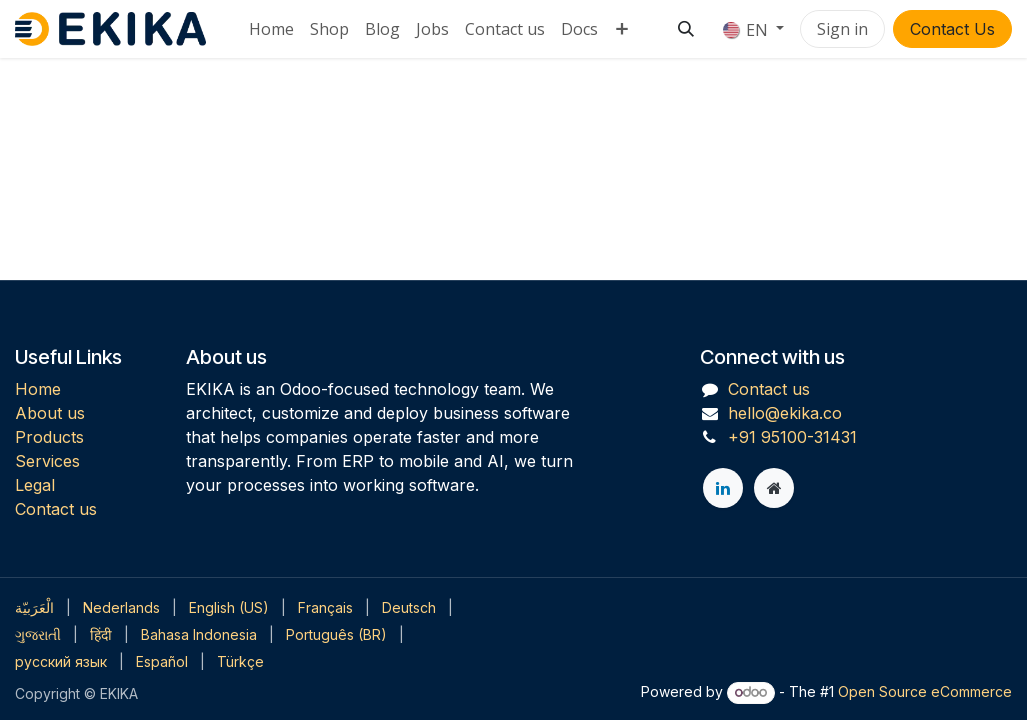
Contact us (56, 509)
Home (38, 389)
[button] (686, 29)
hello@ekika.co (785, 413)
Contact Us (952, 29)
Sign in (842, 29)
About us (50, 413)
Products (49, 437)
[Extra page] (774, 488)
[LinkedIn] (723, 488)
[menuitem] (271, 29)
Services (47, 461)
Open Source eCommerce (925, 691)
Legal (35, 485)
